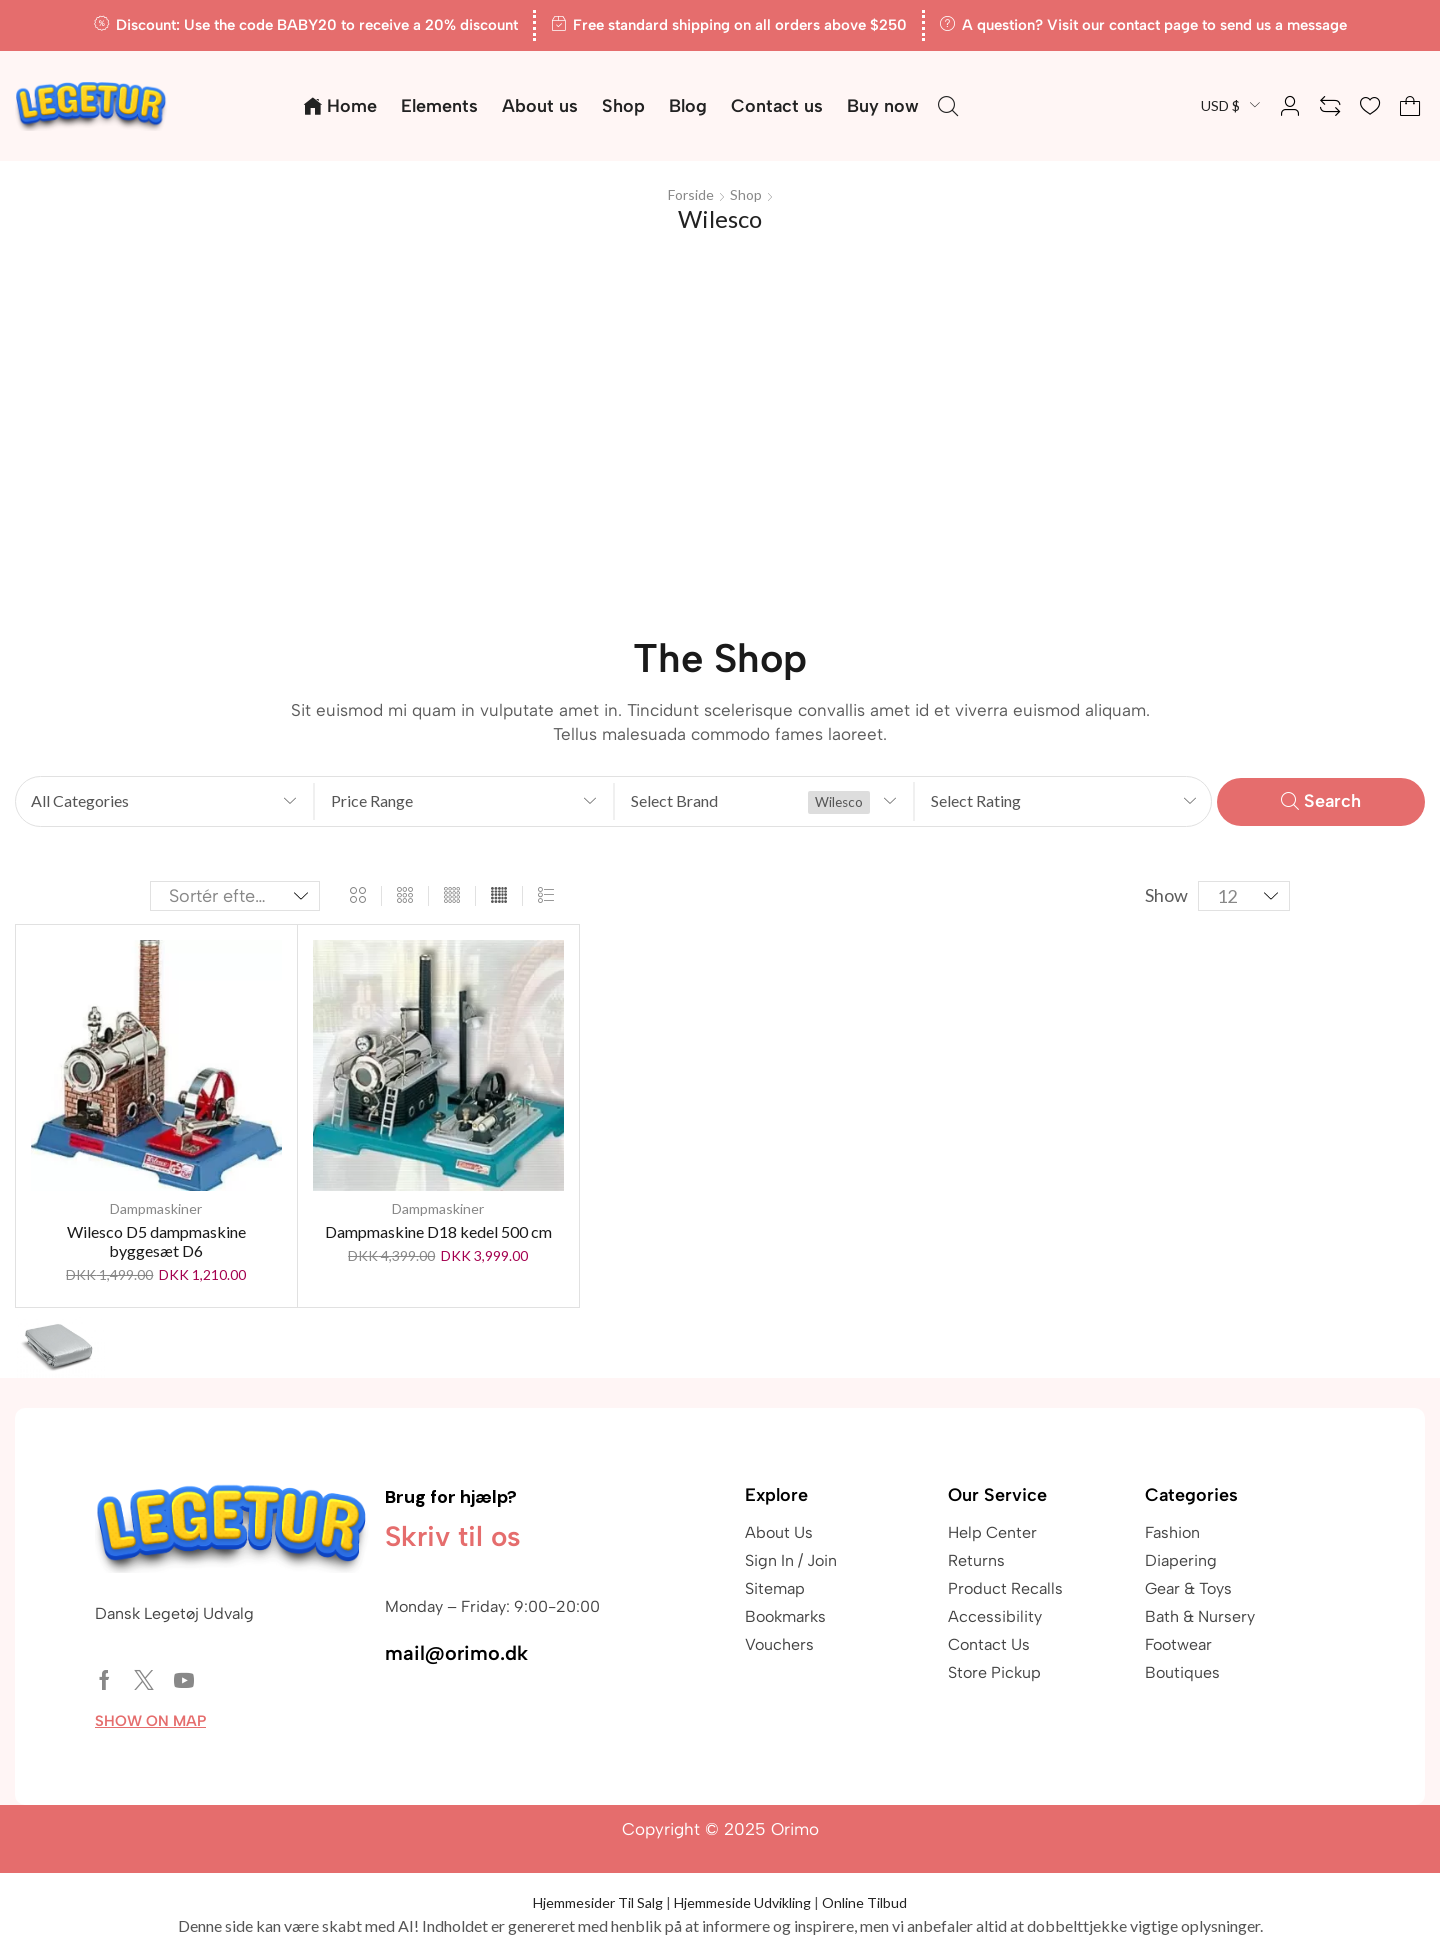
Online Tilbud (864, 1902)
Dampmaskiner (156, 1208)
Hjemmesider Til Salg (598, 1902)
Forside (691, 194)
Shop (746, 194)
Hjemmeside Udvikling (742, 1902)
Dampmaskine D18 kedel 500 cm (438, 1231)
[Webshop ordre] (235, 896)
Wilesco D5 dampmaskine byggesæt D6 (156, 1241)
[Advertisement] (720, 422)
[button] (948, 106)
